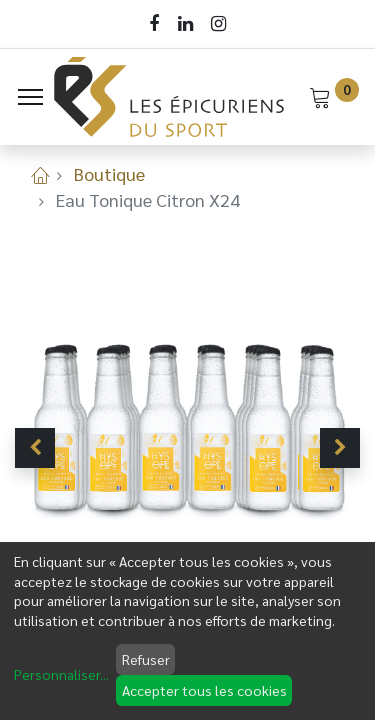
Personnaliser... (61, 674)
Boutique (109, 173)
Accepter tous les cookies (204, 690)
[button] (35, 448)
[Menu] (30, 97)
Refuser (146, 659)
